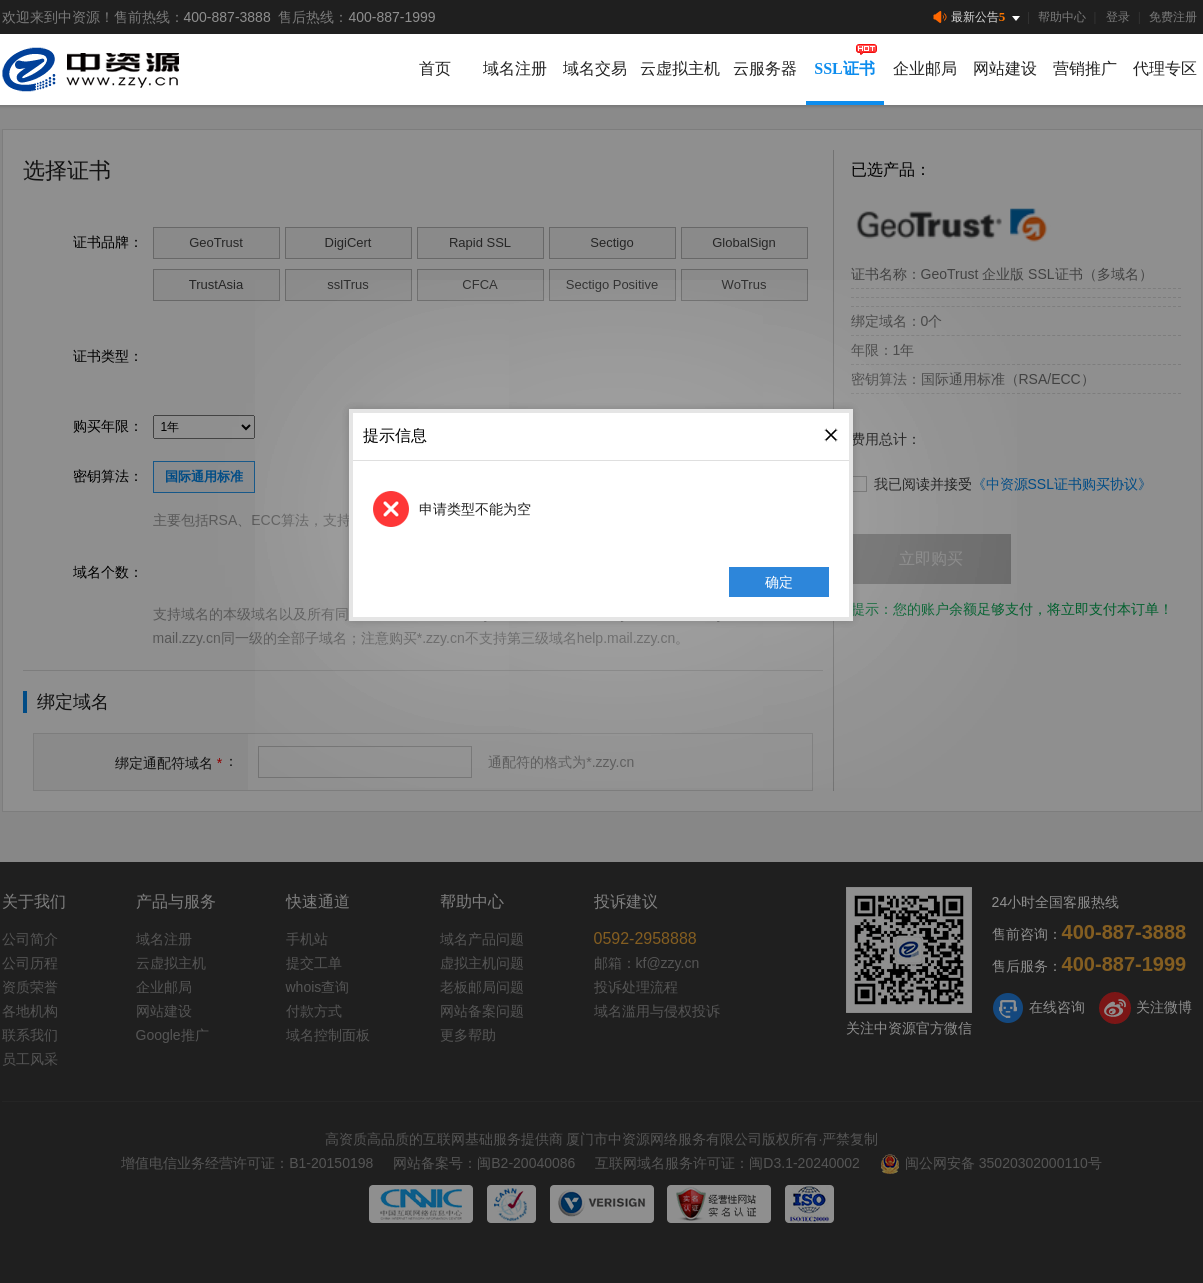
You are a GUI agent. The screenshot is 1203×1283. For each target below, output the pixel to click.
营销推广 (1085, 68)
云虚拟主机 (680, 68)
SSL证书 (844, 68)
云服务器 (765, 68)
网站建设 (1005, 68)
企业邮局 (925, 68)
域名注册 (515, 68)
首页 (435, 68)
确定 (781, 582)
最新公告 (978, 17)
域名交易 (595, 68)
